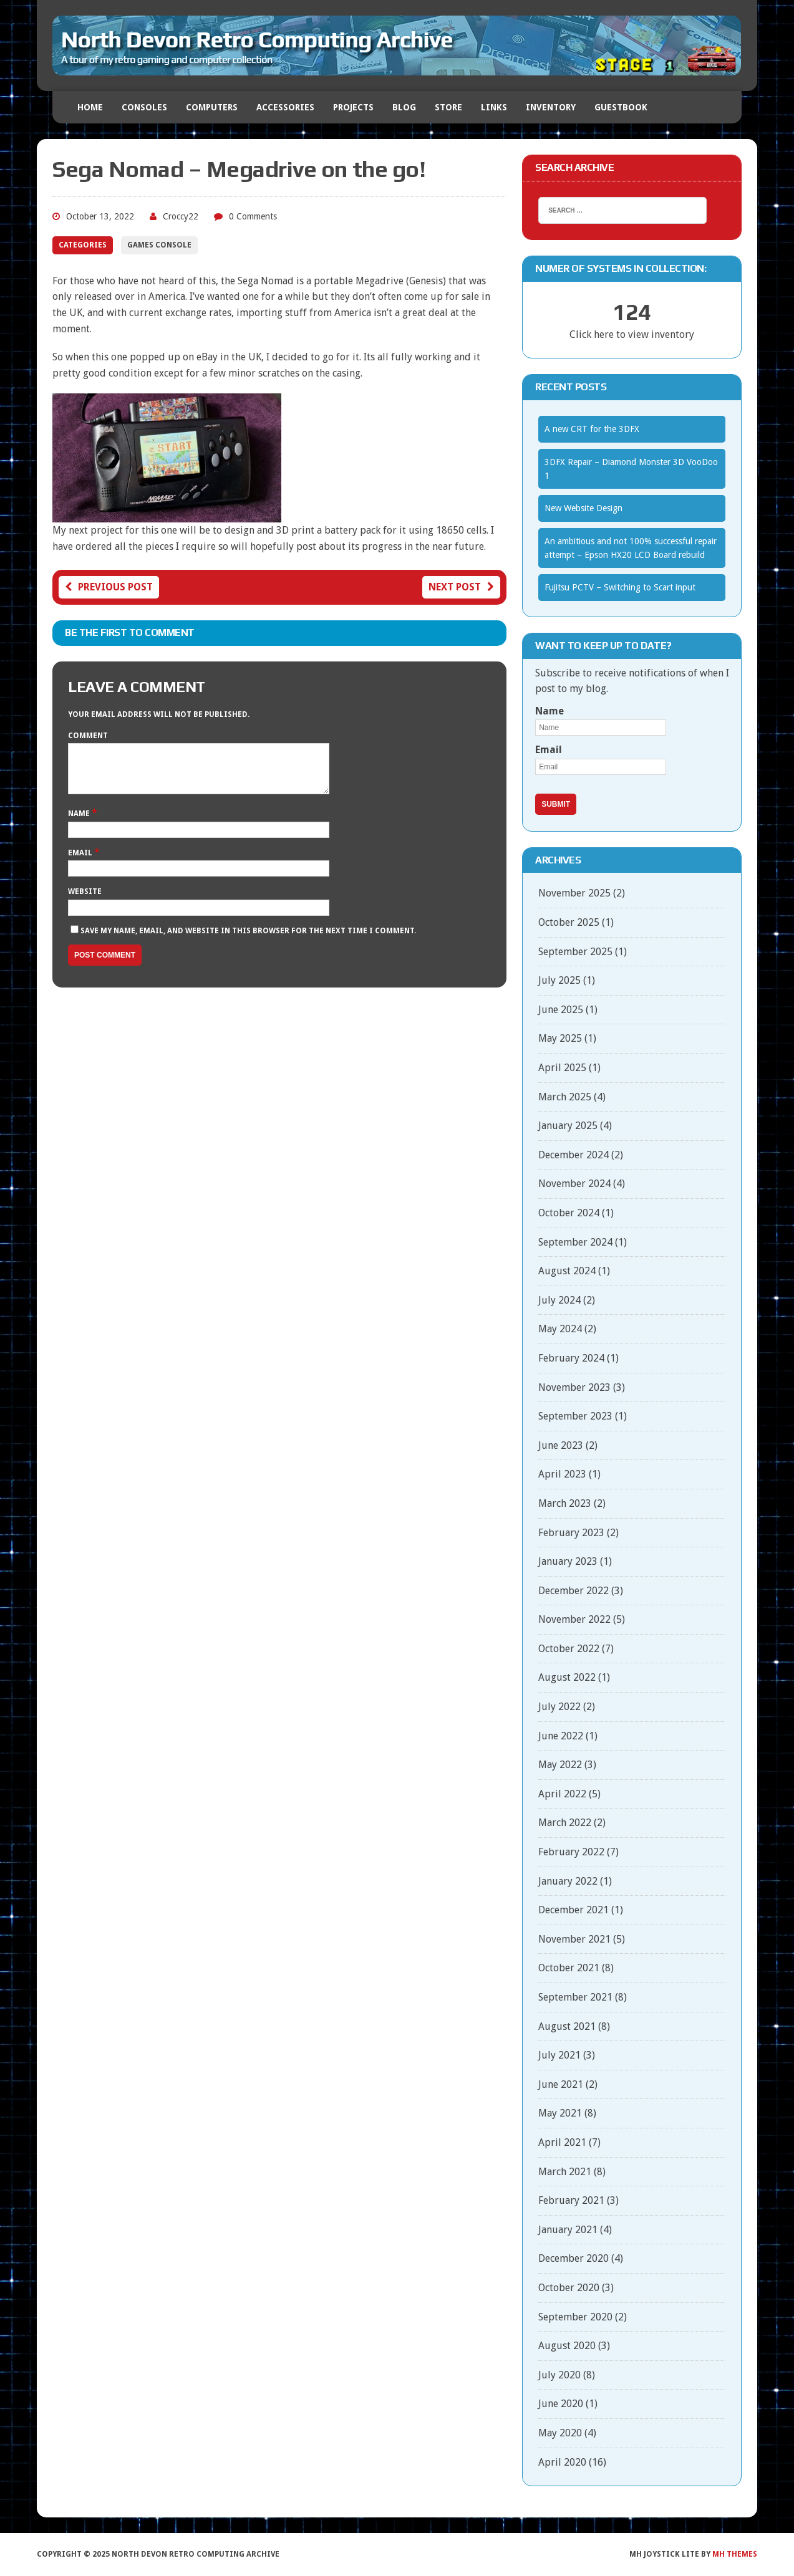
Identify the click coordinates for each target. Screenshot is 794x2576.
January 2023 (568, 1561)
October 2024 (568, 1213)
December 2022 (573, 1591)
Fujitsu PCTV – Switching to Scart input (620, 587)
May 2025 (560, 1038)
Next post (461, 587)
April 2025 (562, 1068)
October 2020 (568, 2288)
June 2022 (560, 1736)
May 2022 (560, 1765)
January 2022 (568, 1881)
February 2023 (571, 1533)
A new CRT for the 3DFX (592, 429)
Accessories (285, 107)
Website (85, 900)
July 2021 (559, 2055)
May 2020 (560, 2433)
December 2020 (573, 2258)
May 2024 (560, 1329)
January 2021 (568, 2230)
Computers (212, 107)
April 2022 (562, 1794)
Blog (404, 107)
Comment (88, 735)
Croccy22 (180, 216)
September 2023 (575, 1416)
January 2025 (568, 1126)
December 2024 (573, 1155)
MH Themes (734, 2554)
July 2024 (559, 1300)
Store (448, 107)
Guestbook (620, 107)
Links (494, 107)
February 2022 (571, 1852)
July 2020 (559, 2375)
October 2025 (568, 922)
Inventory (551, 107)
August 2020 (567, 2346)
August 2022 (567, 1677)
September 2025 (575, 952)
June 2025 (560, 1010)
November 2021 (574, 1939)
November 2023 (574, 1387)
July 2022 (559, 1707)
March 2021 (564, 2172)
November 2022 (574, 1619)
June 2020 (560, 2404)
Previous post (109, 587)
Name (80, 823)
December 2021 (573, 1910)
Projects (353, 107)
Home (90, 107)
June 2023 (560, 1445)
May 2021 (560, 2113)
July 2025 (559, 980)
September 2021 (575, 1997)
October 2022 (568, 1649)
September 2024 (575, 1242)
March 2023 (564, 1503)
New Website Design (583, 508)
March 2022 (564, 1823)
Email (81, 862)
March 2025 (564, 1097)
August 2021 (567, 2026)
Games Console (159, 245)
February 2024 (571, 1358)
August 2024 (567, 1271)
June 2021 (560, 2084)
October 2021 (568, 1968)
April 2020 (562, 2462)
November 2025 (574, 893)
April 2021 (562, 2142)
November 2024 (574, 1183)
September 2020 (575, 2317)
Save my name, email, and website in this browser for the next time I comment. (248, 940)
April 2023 (562, 1474)
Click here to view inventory (631, 334)
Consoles (144, 107)
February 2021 (571, 2200)
